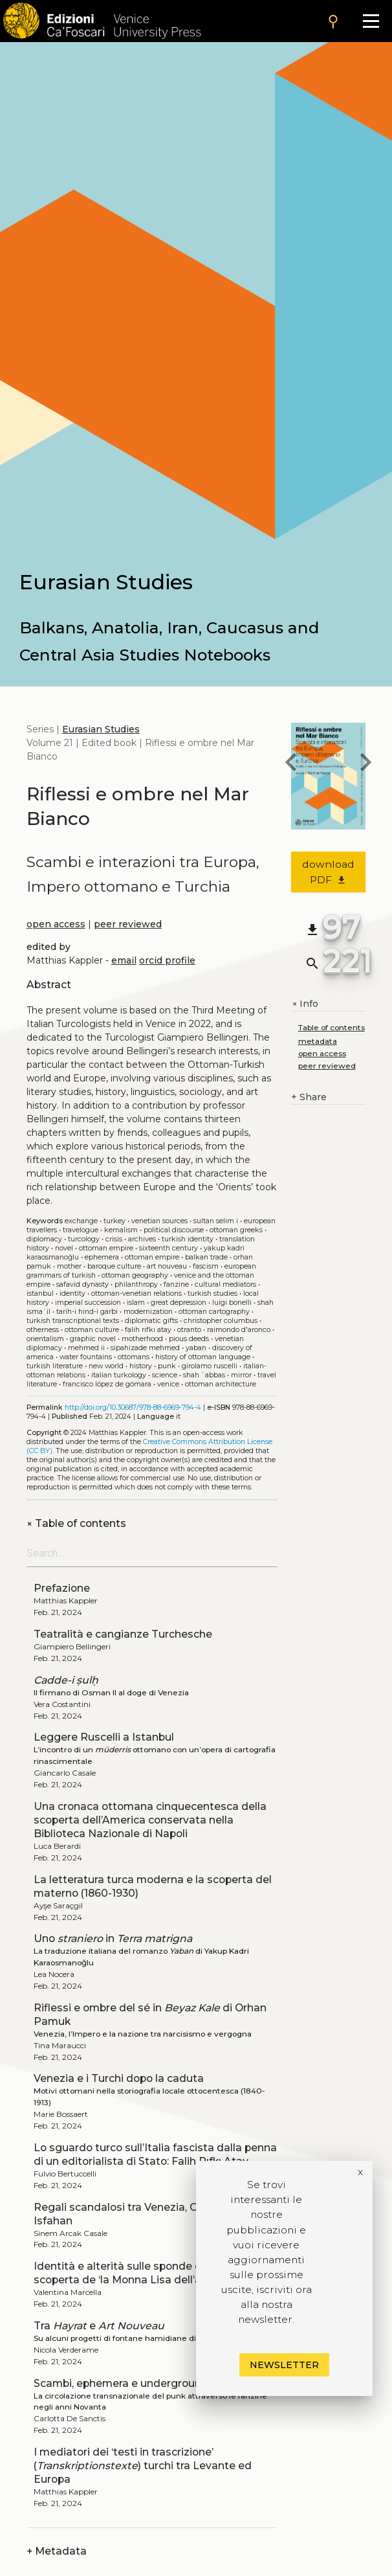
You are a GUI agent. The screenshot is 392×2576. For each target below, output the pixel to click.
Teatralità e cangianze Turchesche (123, 1634)
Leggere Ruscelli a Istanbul (104, 1737)
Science (164, 1375)
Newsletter (284, 2365)
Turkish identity (187, 1239)
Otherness (43, 1330)
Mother (69, 1266)
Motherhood (142, 1339)
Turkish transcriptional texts (73, 1320)
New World (106, 1366)
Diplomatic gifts (151, 1320)
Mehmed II (86, 1348)
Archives (142, 1239)
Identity (72, 1293)
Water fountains (86, 1357)
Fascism (206, 1266)
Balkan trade (206, 1257)
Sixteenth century (168, 1248)
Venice (168, 1384)
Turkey (114, 1221)
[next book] (365, 764)
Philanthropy (136, 1284)
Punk (167, 1366)
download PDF (328, 872)
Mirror (241, 1375)
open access (56, 924)
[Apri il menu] (371, 21)
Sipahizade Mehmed (145, 1348)
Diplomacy (44, 1239)
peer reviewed (128, 924)
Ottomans (133, 1357)
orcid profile (167, 960)
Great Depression (178, 1302)
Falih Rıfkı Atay (148, 1330)
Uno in (113, 1938)
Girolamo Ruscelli (209, 1366)
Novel (64, 1248)
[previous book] (291, 764)
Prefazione (62, 1588)
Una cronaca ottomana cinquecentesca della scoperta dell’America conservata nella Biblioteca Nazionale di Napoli (150, 1820)
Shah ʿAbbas (204, 1375)
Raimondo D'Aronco (238, 1330)
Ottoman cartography (214, 1311)
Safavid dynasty (82, 1284)
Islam (136, 1302)
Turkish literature (55, 1366)
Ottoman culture (92, 1330)
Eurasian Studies (101, 729)
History (140, 1366)
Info (304, 1004)
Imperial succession (88, 1302)
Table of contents (76, 1523)
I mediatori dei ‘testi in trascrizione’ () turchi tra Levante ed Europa (143, 2465)
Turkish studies (212, 1293)
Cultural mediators (225, 1284)
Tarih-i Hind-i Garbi (87, 1311)
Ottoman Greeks (236, 1230)
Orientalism (45, 1339)
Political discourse (174, 1230)
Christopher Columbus (220, 1320)
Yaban (196, 1348)
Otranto (189, 1330)
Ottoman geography (135, 1275)
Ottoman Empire (106, 1248)
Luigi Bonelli (232, 1302)
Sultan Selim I (215, 1221)
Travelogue (80, 1230)
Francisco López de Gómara (107, 1384)
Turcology (84, 1239)
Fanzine (176, 1284)
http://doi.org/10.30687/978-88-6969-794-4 (133, 1407)
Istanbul (40, 1293)
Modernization (148, 1311)
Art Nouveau (167, 1266)
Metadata (57, 2551)
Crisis (113, 1239)
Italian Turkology (118, 1375)
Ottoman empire (152, 1257)
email (123, 960)
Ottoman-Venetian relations (136, 1293)
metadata (317, 1041)
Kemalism (121, 1230)
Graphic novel (93, 1339)
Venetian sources (159, 1221)
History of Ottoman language (202, 1357)
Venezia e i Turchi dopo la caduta (119, 2078)
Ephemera (102, 1257)
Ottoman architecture (220, 1384)
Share (309, 1097)
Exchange (81, 1221)
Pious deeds (189, 1339)
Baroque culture (114, 1266)
